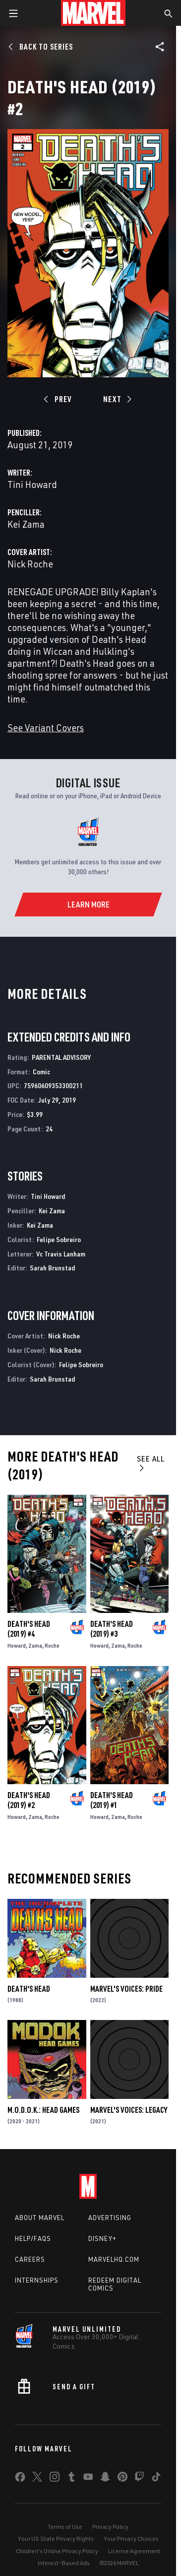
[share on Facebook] (20, 2479)
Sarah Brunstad (52, 1267)
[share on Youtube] (88, 2479)
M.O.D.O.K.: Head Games (43, 2110)
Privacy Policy (110, 2526)
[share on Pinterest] (122, 2479)
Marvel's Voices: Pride (126, 1989)
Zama (35, 1645)
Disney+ (102, 2238)
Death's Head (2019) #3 (111, 1629)
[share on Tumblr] (71, 2479)
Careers (30, 2259)
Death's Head (28, 1989)
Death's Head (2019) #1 (111, 1800)
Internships (37, 2280)
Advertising (109, 2218)
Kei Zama (26, 524)
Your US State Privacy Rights (56, 2538)
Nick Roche (30, 563)
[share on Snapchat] (105, 2479)
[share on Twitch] (139, 2479)
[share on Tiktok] (156, 2479)
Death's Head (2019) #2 (28, 1800)
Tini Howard (32, 484)
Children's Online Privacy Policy (57, 2551)
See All (151, 1463)
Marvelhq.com (113, 2259)
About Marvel (39, 2218)
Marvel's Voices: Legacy (128, 2110)
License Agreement (134, 2551)
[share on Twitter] (37, 2479)
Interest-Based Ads (64, 2563)
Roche (52, 1645)
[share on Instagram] (55, 2479)
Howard (16, 1645)
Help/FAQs (33, 2238)
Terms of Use (65, 2526)
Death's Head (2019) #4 (28, 1629)
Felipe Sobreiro (59, 1239)
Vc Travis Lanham (60, 1254)
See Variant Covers (45, 727)
